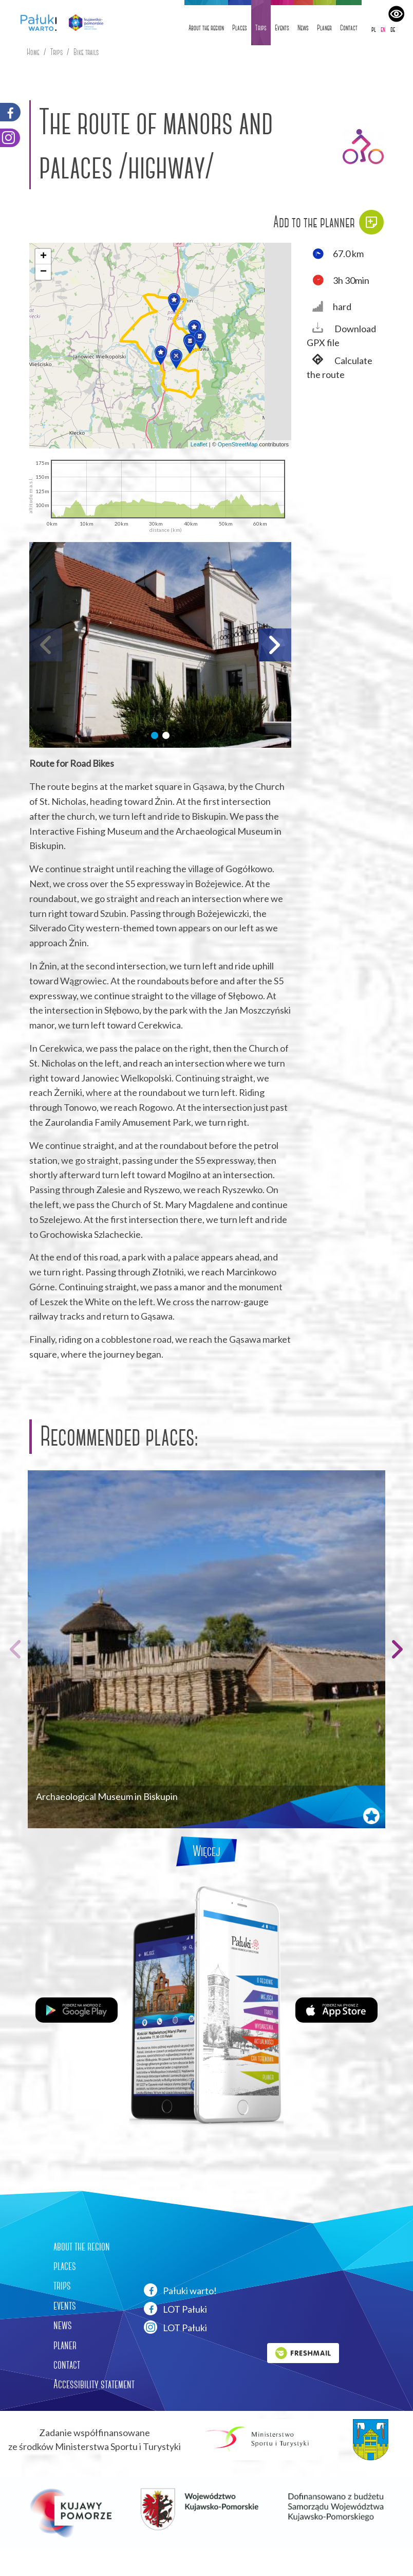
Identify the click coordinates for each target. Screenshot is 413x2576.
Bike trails (86, 52)
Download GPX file (341, 335)
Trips (261, 28)
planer (65, 2345)
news (62, 2325)
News (303, 28)
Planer (324, 28)
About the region (206, 28)
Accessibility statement (94, 2384)
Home (33, 52)
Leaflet (199, 444)
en (383, 29)
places (64, 2266)
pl (373, 29)
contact (66, 2364)
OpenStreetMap (238, 444)
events (64, 2305)
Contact (349, 28)
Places (239, 28)
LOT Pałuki (175, 2308)
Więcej (206, 1851)
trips (62, 2285)
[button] (174, 303)
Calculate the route (339, 367)
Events (282, 28)
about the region (81, 2246)
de (392, 29)
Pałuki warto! (180, 2290)
